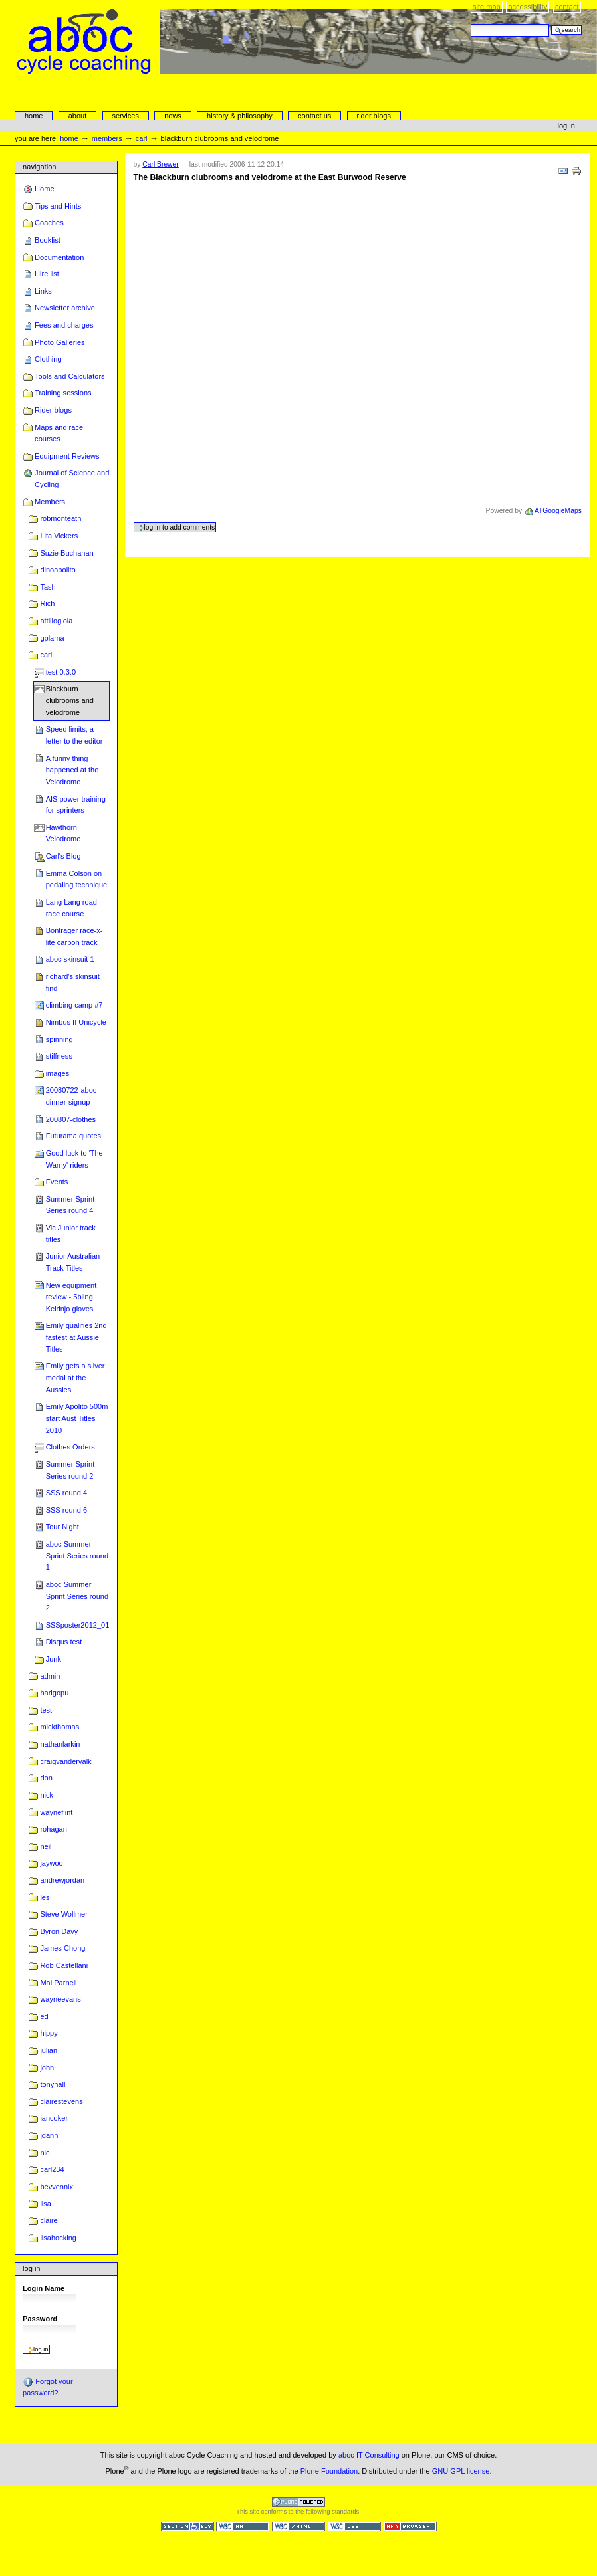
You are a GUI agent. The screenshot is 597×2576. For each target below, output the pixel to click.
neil (45, 1846)
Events (57, 1182)
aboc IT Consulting (369, 2455)
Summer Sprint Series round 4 (70, 1205)
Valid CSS (354, 2526)
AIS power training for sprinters (76, 805)
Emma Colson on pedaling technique (77, 879)
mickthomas (59, 1727)
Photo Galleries (59, 342)
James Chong (62, 1948)
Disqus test (64, 1642)
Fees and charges (64, 325)
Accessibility (527, 7)
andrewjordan (62, 1880)
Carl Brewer (160, 164)
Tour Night (62, 1527)
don (46, 1778)
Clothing (48, 359)
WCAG (242, 2526)
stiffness (59, 1056)
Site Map (487, 7)
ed (44, 2016)
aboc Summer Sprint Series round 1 (77, 1555)
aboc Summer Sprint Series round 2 (77, 1596)
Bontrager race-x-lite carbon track (74, 936)
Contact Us (314, 116)
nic (44, 2153)
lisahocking (58, 2238)
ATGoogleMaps (558, 510)
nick (46, 1795)
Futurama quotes (73, 1136)
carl (142, 138)
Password (40, 2319)
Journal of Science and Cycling (72, 478)
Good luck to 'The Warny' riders (74, 1159)
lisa (45, 2204)
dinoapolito (57, 570)
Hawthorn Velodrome (63, 833)
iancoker (54, 2118)
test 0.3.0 (61, 672)
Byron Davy (59, 1931)
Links (43, 291)
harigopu (54, 1693)
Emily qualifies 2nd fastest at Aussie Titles (76, 1336)
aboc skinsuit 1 (70, 959)
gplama (52, 638)
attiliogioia (56, 621)
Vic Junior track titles (71, 1233)
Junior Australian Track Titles (73, 1262)
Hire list (47, 274)
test (46, 1710)
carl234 (52, 2169)
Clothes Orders (70, 1447)
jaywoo (51, 1863)
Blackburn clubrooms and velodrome (70, 700)
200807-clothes (71, 1119)
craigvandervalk (65, 1761)
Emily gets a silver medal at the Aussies (75, 1377)
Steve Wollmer (64, 1914)
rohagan (53, 1829)
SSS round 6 (67, 1510)
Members (107, 138)
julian (48, 2050)
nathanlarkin (60, 1744)
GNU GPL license (461, 2470)
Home (34, 116)
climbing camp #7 (74, 1005)
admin (50, 1676)
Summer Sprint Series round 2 (70, 1470)
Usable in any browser (410, 2526)
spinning (59, 1039)
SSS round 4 (67, 1493)
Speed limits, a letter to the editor (74, 735)
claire (48, 2220)
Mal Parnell (58, 1982)
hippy (48, 2033)
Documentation (59, 257)
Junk (53, 1659)
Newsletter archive (65, 308)
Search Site (470, 23)
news (172, 116)
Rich (47, 603)
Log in (566, 126)
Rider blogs (53, 410)
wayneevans (60, 1999)
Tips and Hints (58, 206)
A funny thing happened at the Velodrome (72, 770)
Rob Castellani (64, 1965)
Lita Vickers (59, 536)
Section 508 (187, 2526)
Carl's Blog (63, 856)
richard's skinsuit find (73, 982)
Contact (567, 7)
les (44, 1897)
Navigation (39, 167)
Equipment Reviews (67, 456)
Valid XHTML (298, 2526)
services (125, 116)
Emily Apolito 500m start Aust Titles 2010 (77, 1418)
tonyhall (52, 2084)
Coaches (49, 223)
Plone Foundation (329, 2470)
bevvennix (56, 2187)
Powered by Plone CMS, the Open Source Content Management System (298, 2502)
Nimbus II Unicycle (76, 1022)
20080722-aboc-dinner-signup (72, 1096)
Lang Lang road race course (71, 908)
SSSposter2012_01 (78, 1625)
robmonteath (60, 518)
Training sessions (63, 393)
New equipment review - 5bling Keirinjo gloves (71, 1297)
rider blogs (373, 116)
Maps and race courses (59, 433)
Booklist (47, 240)
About (77, 116)
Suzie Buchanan (66, 553)
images (58, 1073)
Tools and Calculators (69, 376)
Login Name (43, 2288)
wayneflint (56, 1812)
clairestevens (61, 2101)
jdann (49, 2135)
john (47, 2068)
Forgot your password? (47, 2387)
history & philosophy (240, 116)
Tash (47, 587)
